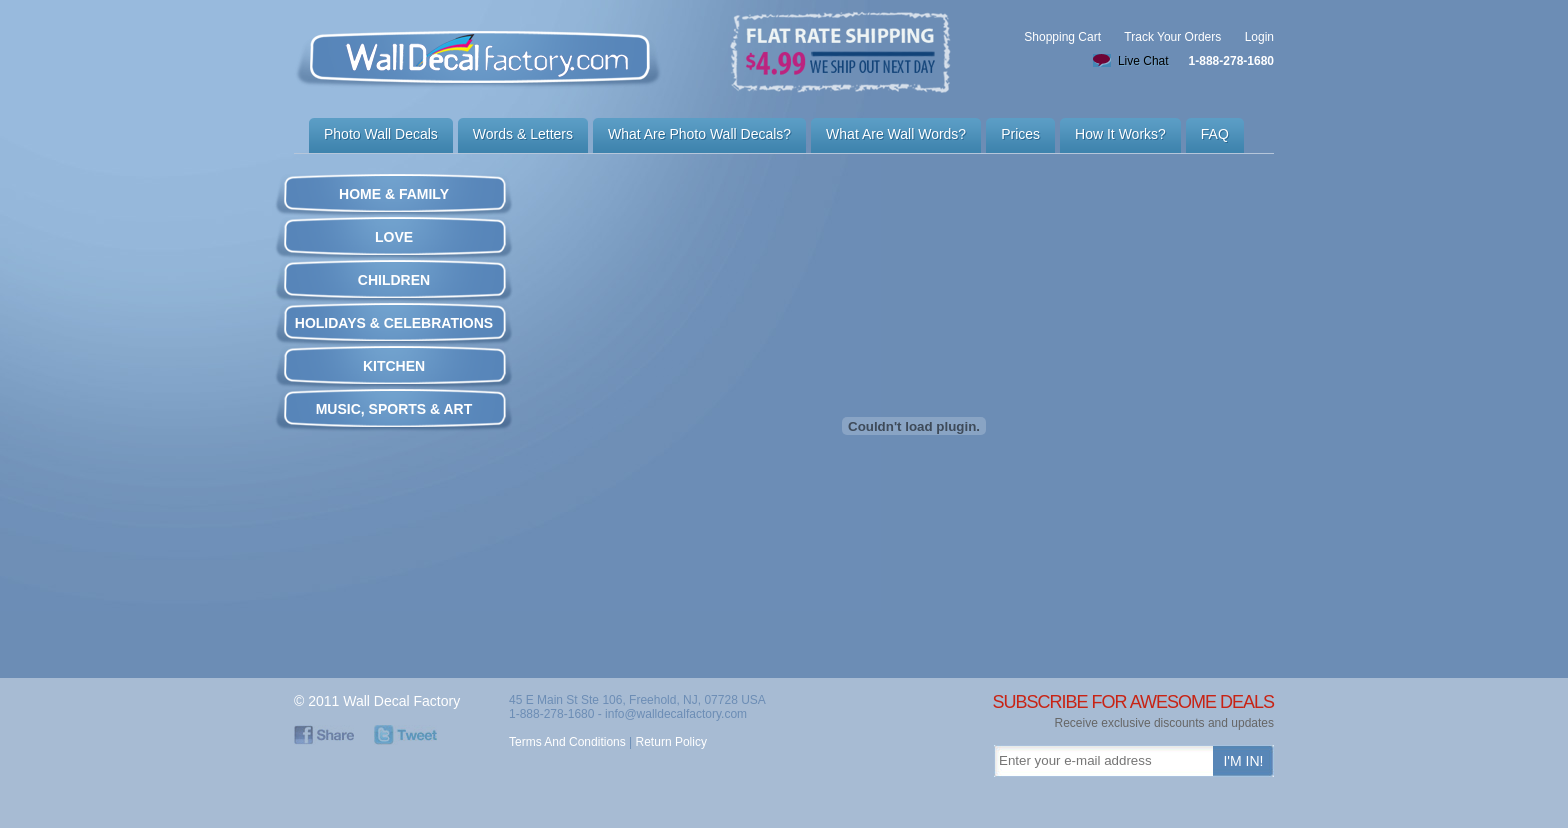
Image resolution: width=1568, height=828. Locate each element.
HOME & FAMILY (394, 194)
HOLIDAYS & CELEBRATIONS (394, 323)
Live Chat (1143, 61)
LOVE (394, 237)
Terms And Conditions (567, 742)
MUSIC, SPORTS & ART (394, 409)
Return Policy (671, 742)
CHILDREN (394, 280)
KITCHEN (394, 366)
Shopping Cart (1062, 37)
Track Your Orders (1172, 37)
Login (1259, 37)
